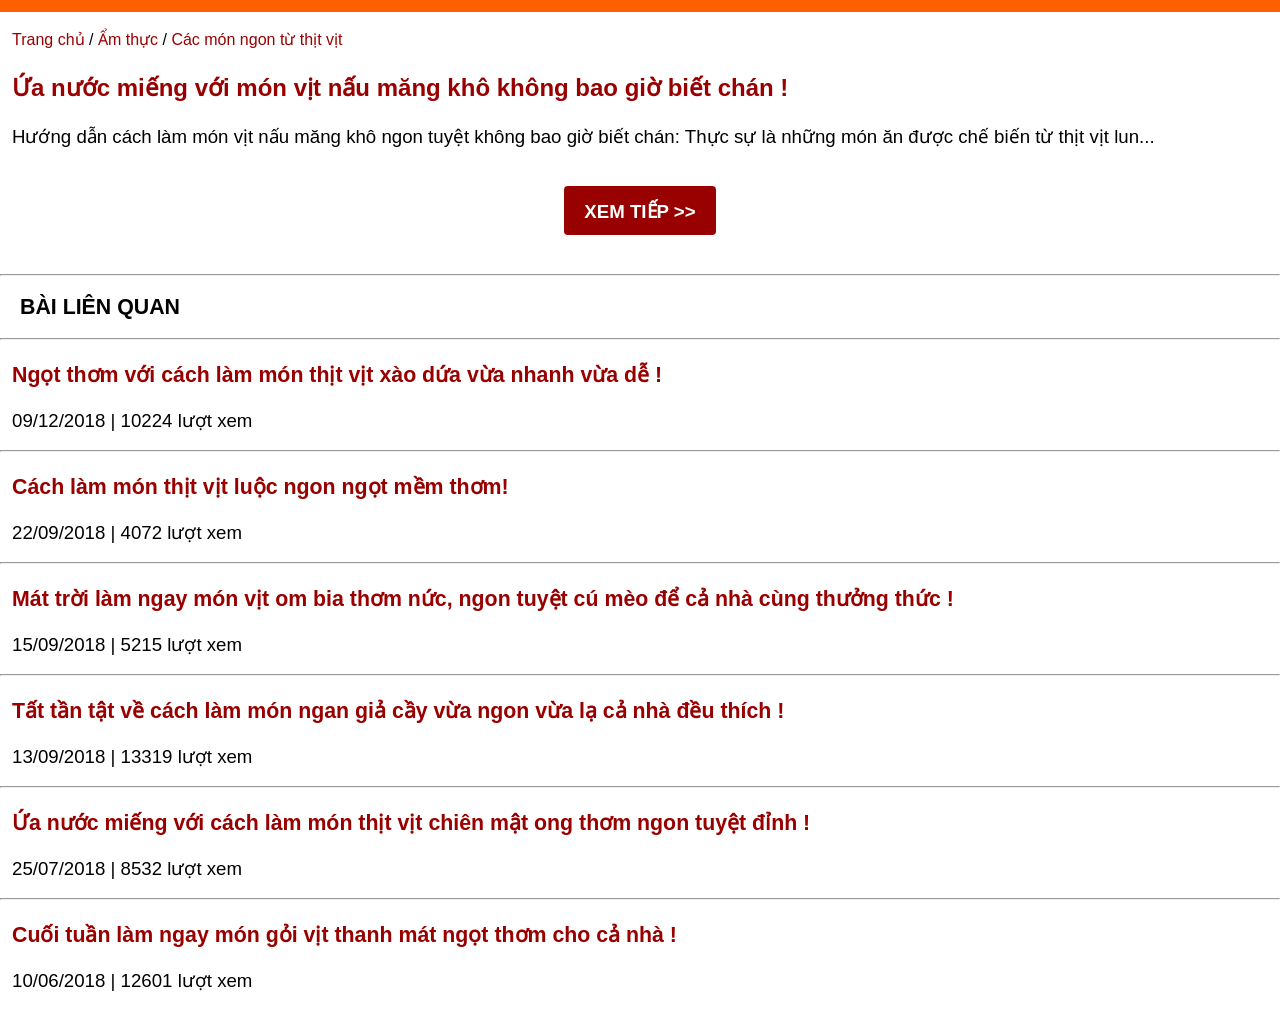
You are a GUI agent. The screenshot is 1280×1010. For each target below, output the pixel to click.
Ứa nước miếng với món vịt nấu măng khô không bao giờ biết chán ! (400, 87)
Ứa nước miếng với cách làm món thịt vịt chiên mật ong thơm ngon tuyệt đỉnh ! (411, 823)
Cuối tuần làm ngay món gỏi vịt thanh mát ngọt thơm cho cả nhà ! (344, 935)
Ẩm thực (128, 39)
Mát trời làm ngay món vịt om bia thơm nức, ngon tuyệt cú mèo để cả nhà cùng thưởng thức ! (483, 599)
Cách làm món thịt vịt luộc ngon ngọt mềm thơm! (260, 487)
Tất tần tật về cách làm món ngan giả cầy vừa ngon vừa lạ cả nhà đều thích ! (398, 711)
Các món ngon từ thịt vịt (256, 39)
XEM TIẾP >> (639, 211)
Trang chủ (48, 39)
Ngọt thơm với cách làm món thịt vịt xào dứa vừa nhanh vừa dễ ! (337, 375)
